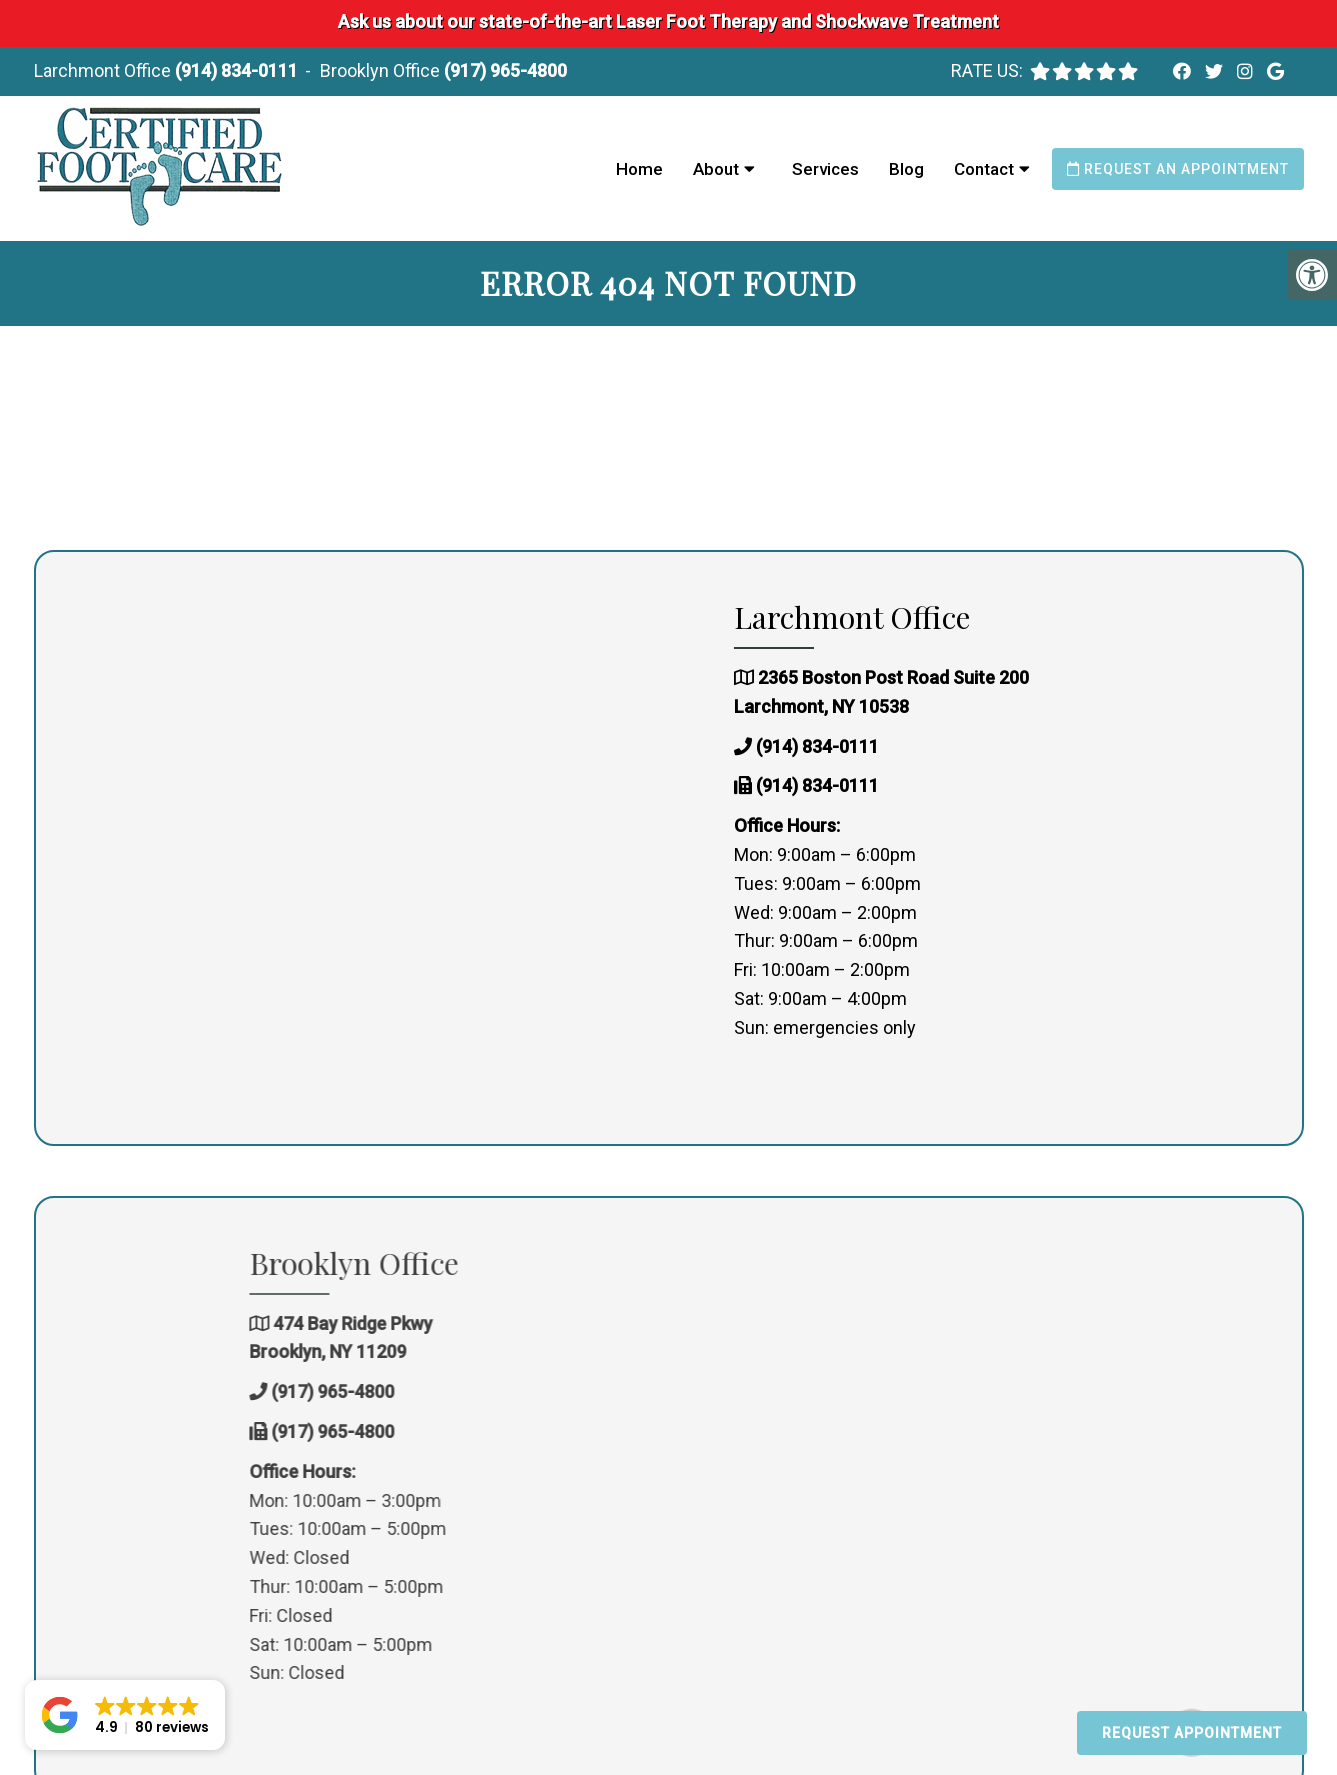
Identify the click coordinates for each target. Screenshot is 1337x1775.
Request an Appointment (1178, 169)
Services (825, 169)
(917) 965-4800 (505, 70)
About (716, 169)
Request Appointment (1192, 1733)
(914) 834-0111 (236, 70)
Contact (984, 169)
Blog (906, 169)
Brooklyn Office (382, 70)
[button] (125, 1715)
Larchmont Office (104, 70)
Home (639, 169)
